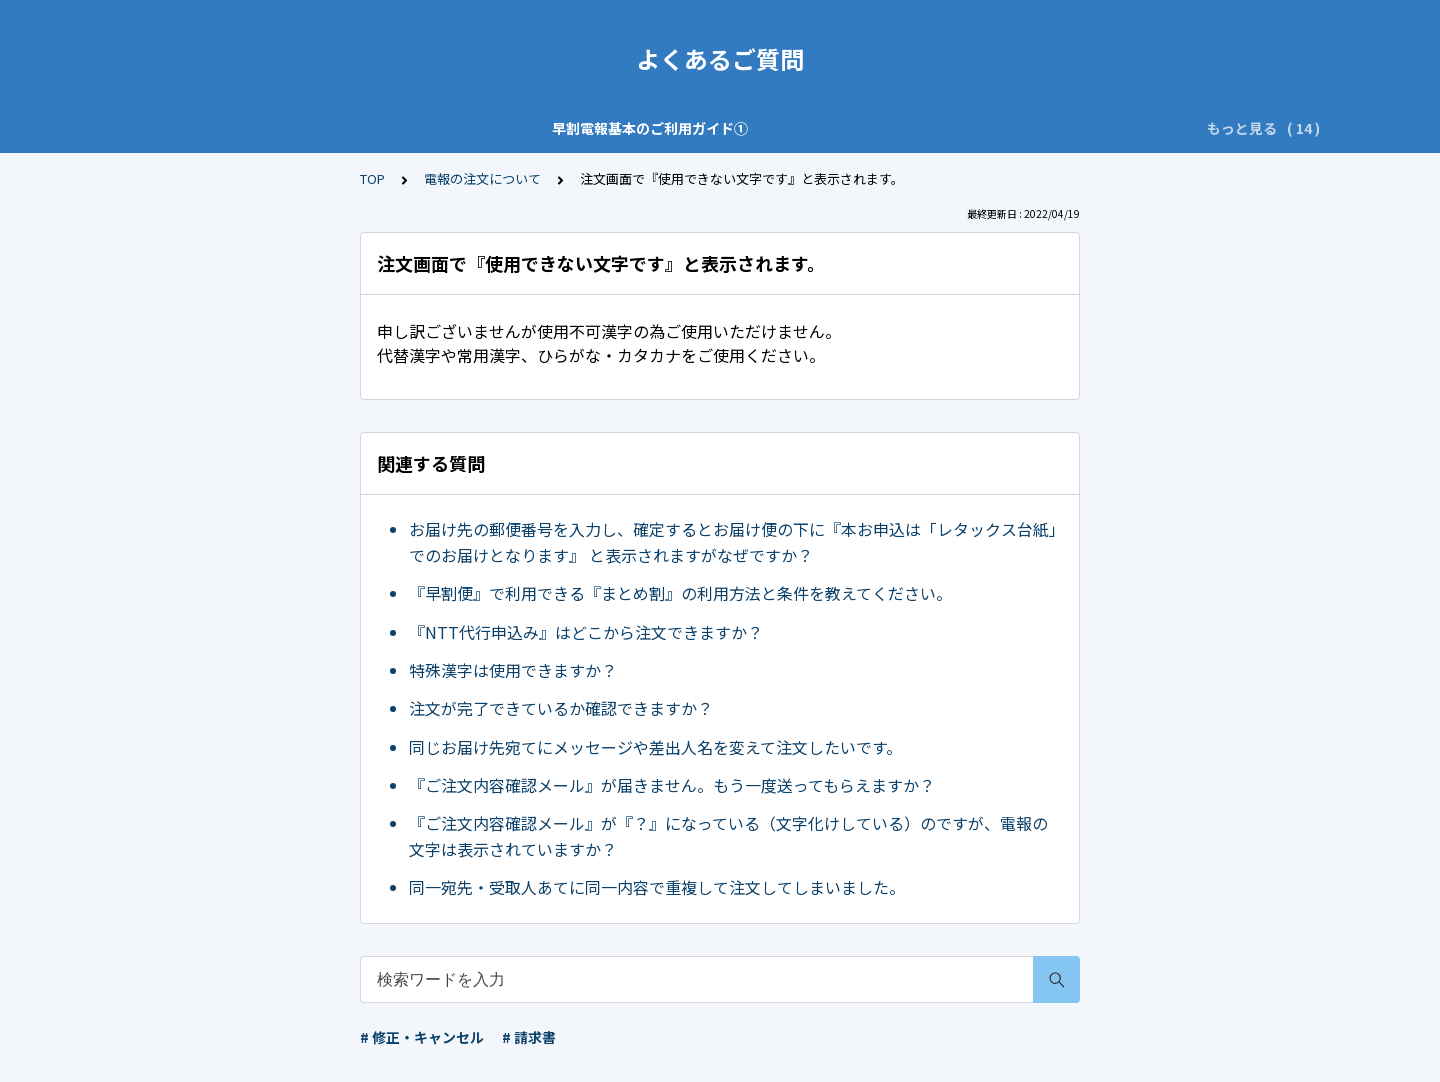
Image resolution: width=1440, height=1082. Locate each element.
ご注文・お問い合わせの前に (706, 128)
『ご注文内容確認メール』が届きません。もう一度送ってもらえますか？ (672, 785)
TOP (372, 178)
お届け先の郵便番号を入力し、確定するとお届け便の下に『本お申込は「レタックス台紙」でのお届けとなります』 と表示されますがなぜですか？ (733, 542)
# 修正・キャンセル (422, 1037)
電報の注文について (482, 178)
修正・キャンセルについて (1049, 128)
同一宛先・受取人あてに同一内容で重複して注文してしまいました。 (657, 887)
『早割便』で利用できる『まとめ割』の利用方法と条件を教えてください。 (680, 593)
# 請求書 (529, 1037)
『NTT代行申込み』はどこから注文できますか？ (586, 632)
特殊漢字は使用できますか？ (513, 670)
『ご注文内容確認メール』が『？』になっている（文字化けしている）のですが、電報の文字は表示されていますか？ (728, 836)
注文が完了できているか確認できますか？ (561, 708)
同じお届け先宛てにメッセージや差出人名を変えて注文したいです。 (655, 747)
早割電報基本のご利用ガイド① (265, 128)
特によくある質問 (881, 128)
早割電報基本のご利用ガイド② (489, 128)
